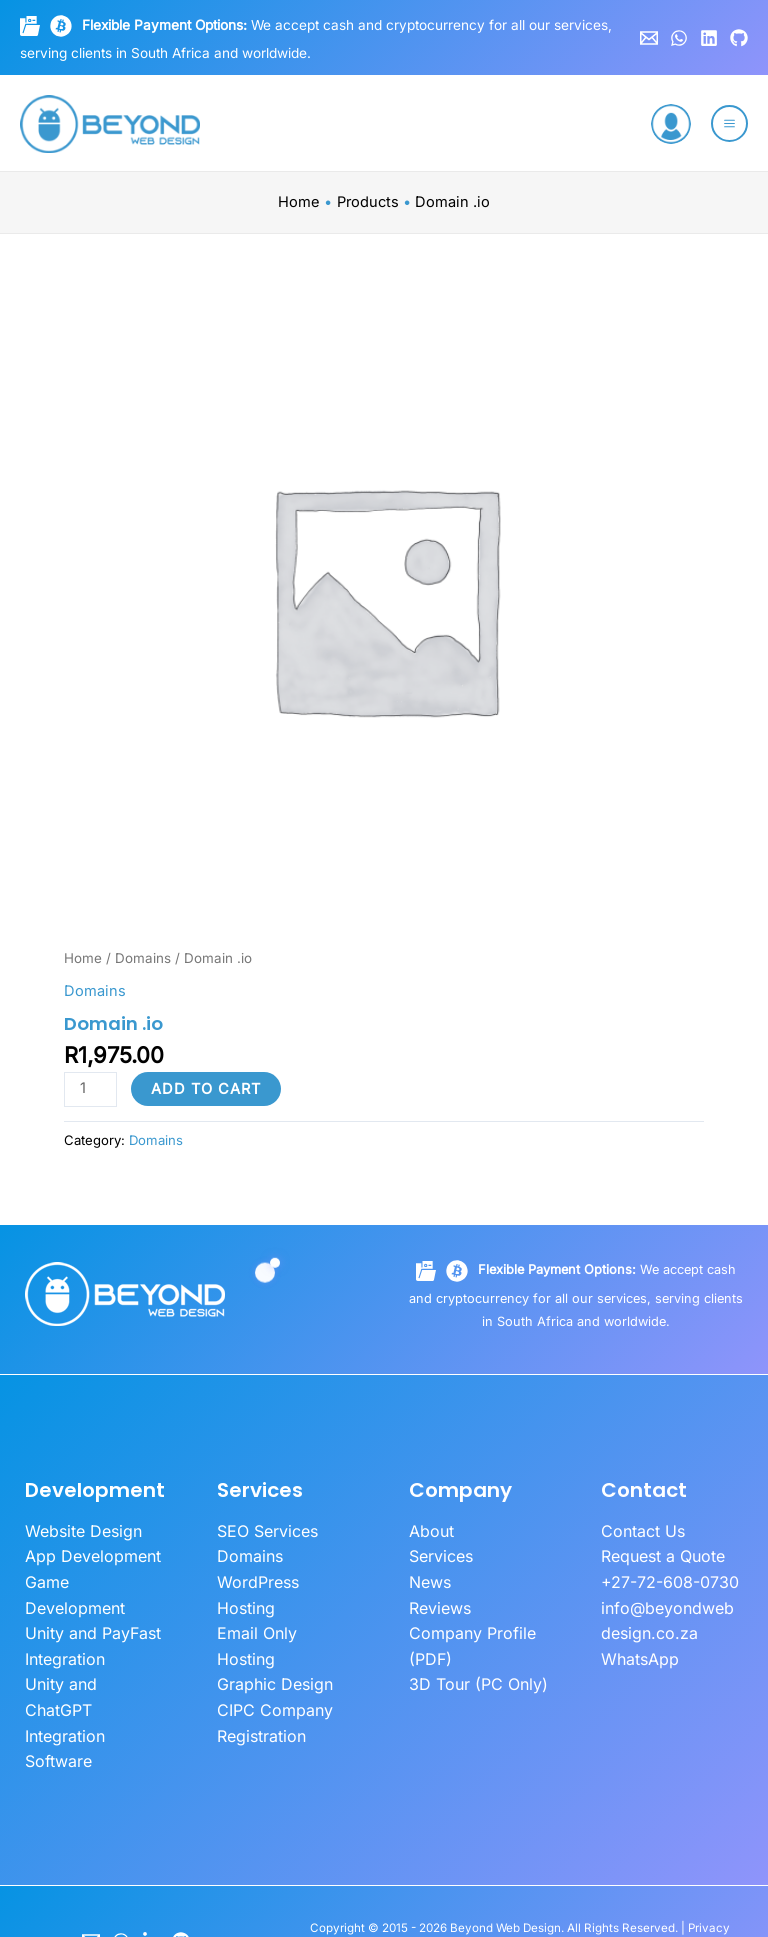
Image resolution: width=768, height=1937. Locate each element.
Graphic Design (271, 1624)
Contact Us (640, 1530)
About (430, 1530)
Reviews (438, 1600)
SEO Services (263, 1530)
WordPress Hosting (284, 1577)
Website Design (80, 1530)
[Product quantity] (90, 1089)
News (429, 1577)
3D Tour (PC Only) (471, 1670)
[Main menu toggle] (729, 123)
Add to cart (206, 1089)
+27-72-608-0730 (664, 1577)
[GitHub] (739, 38)
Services (439, 1554)
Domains (143, 958)
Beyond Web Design (505, 1860)
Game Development (95, 1577)
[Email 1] (649, 38)
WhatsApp (637, 1647)
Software (56, 1694)
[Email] (91, 1872)
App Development (88, 1554)
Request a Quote (659, 1554)
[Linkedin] (709, 38)
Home (83, 958)
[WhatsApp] (679, 38)
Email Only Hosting (283, 1600)
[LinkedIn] (151, 1872)
